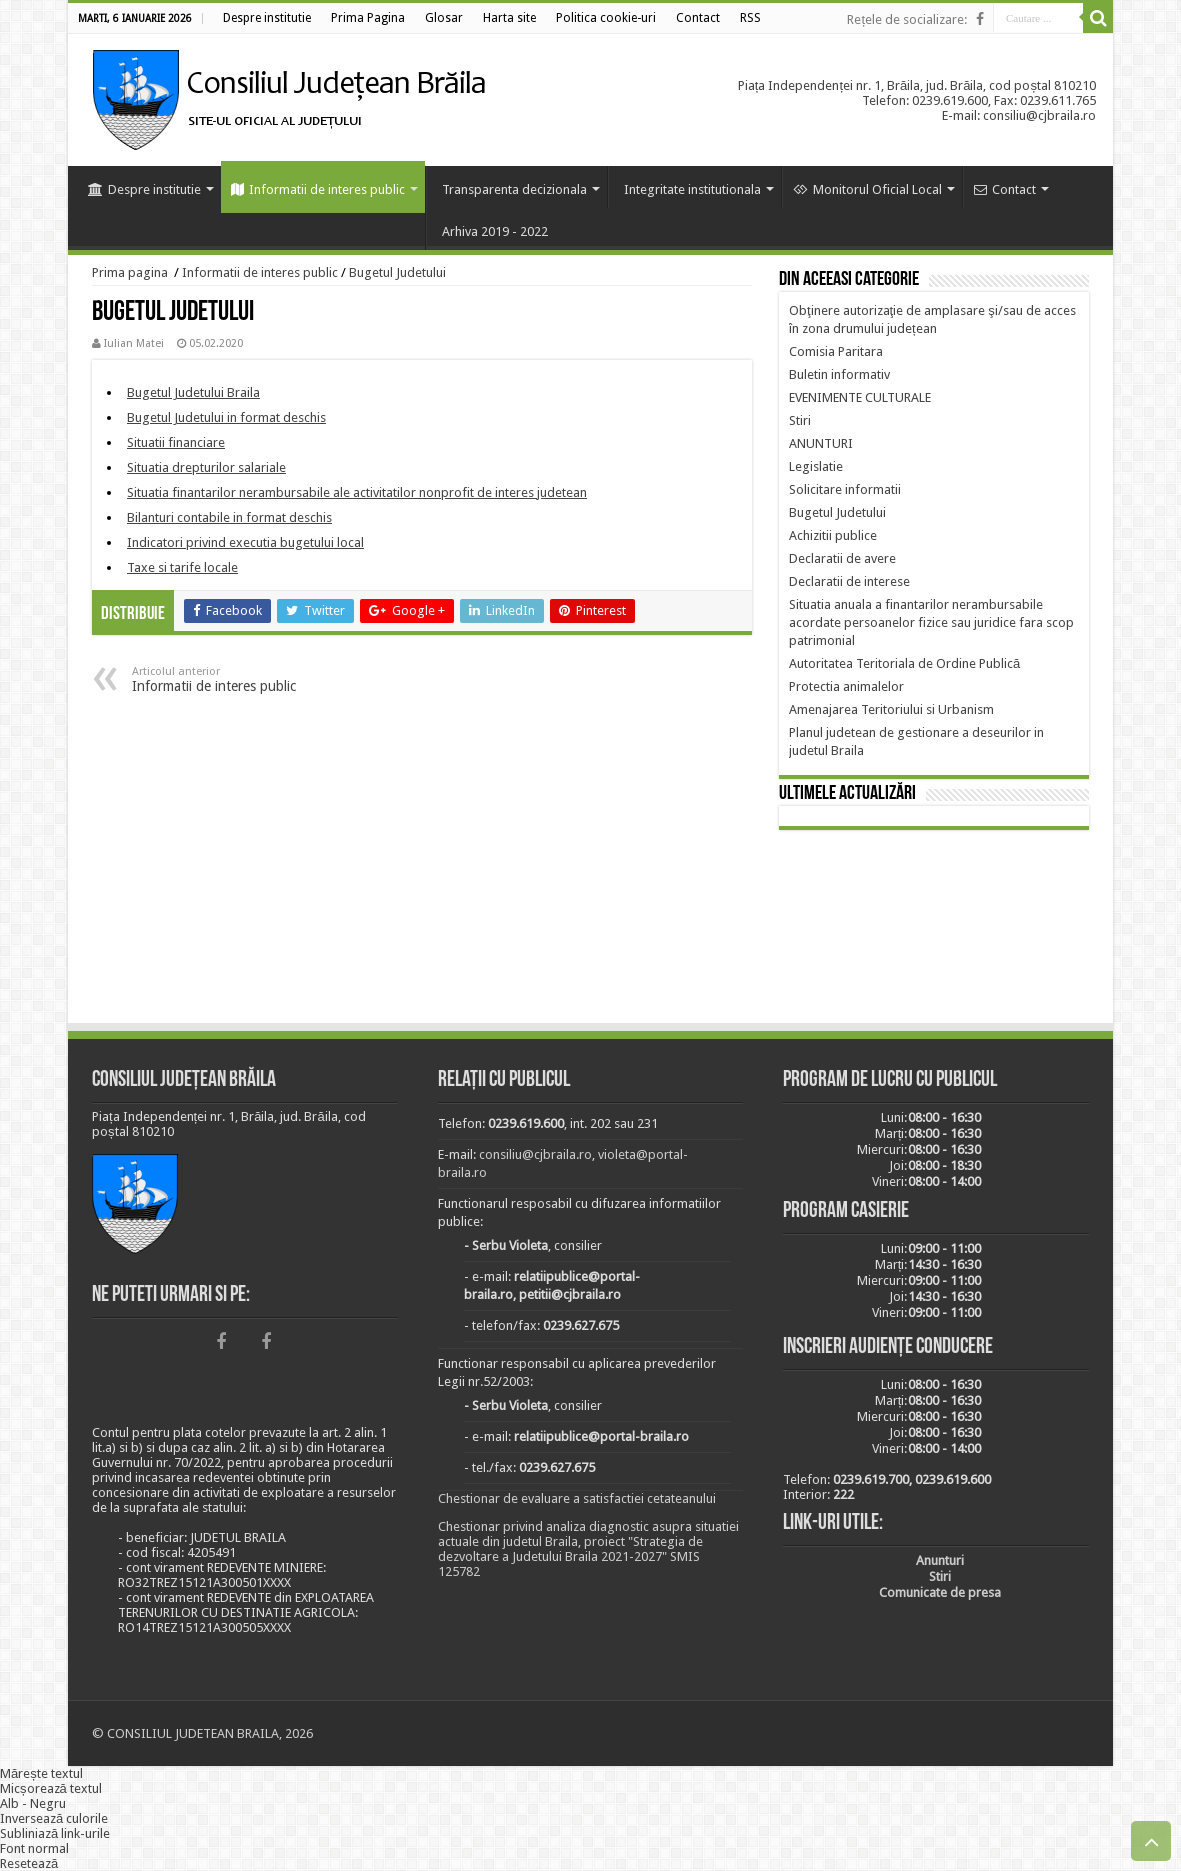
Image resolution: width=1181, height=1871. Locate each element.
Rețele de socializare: (907, 19)
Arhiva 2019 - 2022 (495, 231)
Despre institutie (144, 189)
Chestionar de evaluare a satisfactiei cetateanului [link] (577, 1498)
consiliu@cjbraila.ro (535, 1154)
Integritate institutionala (692, 189)
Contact (1005, 189)
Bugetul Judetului (397, 272)
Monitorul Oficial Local (867, 189)
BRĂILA (934, 930)
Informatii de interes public (318, 189)
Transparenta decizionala (514, 189)
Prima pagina (130, 272)
